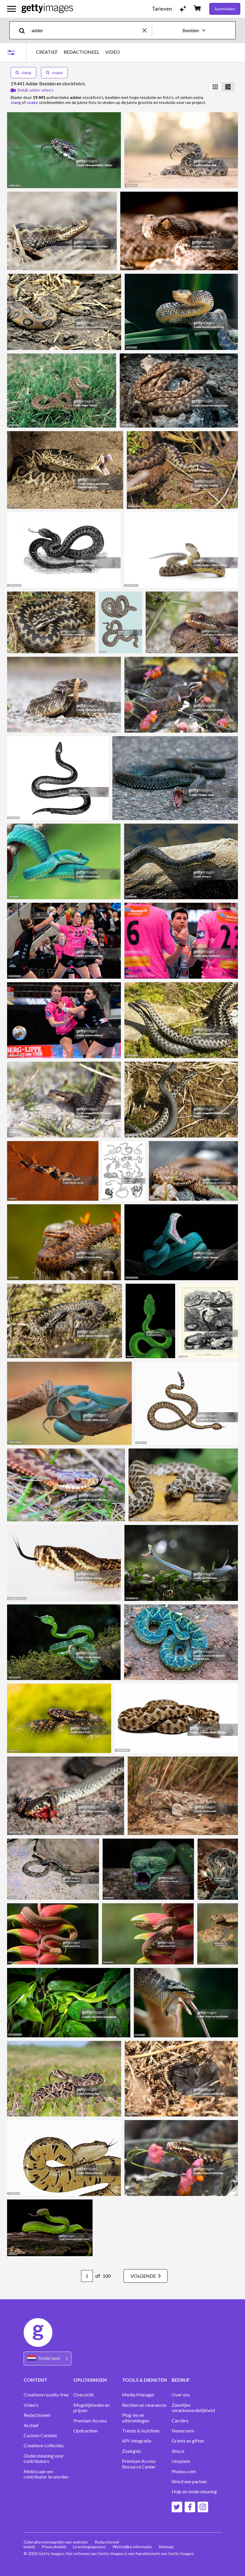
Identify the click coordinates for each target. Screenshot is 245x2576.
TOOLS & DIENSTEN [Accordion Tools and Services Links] (144, 2380)
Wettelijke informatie (133, 2546)
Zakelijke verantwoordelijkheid (193, 2407)
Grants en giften (188, 2440)
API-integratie (136, 2440)
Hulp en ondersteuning (194, 2491)
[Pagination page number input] (85, 2276)
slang (23, 72)
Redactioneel (37, 2415)
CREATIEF (47, 52)
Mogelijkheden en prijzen (91, 2407)
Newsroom (183, 2430)
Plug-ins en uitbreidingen (135, 2417)
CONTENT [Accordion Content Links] (35, 2380)
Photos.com (184, 2471)
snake (54, 72)
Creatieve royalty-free (46, 2394)
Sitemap (167, 2546)
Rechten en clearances (144, 2405)
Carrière (180, 2420)
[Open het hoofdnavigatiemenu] (11, 9)
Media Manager (138, 2394)
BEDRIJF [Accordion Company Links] (181, 2380)
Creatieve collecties (44, 2445)
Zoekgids (131, 2451)
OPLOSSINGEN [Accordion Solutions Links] (90, 2380)
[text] (85, 30)
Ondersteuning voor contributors (44, 2458)
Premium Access (90, 2420)
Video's (31, 2405)
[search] (24, 30)
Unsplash (181, 2461)
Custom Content (40, 2435)
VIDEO (112, 52)
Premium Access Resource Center (139, 2463)
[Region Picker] (47, 2358)
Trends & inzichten (141, 2430)
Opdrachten (85, 2430)
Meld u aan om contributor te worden (46, 2474)
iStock (178, 2451)
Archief (31, 2425)
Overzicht (83, 2394)
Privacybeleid (54, 2546)
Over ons (181, 2394)
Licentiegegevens (89, 2546)
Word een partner (189, 2481)
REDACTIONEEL (81, 52)
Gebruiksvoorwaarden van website (56, 2541)
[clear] (147, 30)
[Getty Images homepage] (47, 9)
